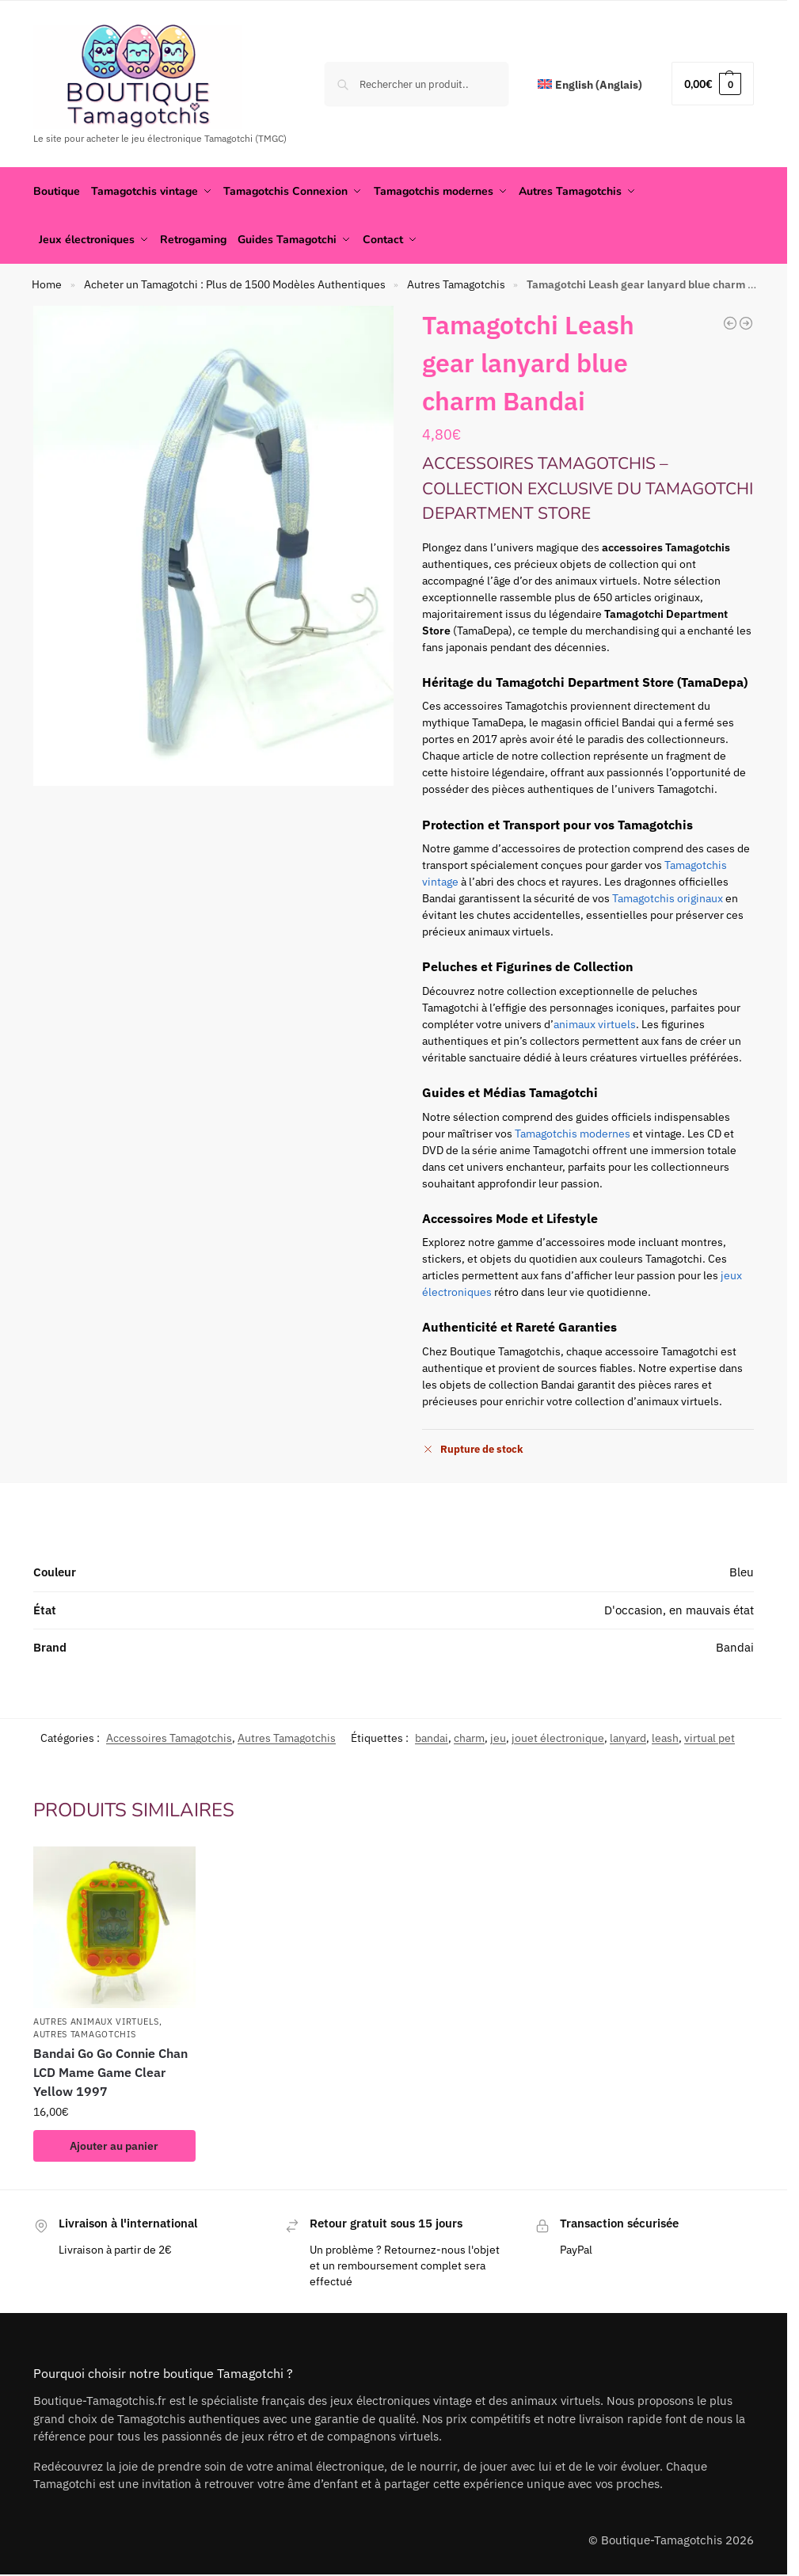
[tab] (393, 1509)
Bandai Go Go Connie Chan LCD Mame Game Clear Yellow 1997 (110, 2071)
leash (665, 1736)
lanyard (628, 1736)
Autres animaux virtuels (96, 2020)
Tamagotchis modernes (572, 1132)
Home (47, 283)
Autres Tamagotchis (456, 283)
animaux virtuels (595, 1023)
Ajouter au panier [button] (114, 2144)
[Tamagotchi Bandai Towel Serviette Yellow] (746, 322)
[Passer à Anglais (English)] (589, 85)
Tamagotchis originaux (667, 897)
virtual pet (709, 1736)
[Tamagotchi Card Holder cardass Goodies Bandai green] (730, 322)
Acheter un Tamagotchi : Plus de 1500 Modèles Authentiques (235, 283)
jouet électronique (558, 1736)
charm (469, 1736)
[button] (713, 83)
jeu (498, 1736)
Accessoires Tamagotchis (169, 1736)
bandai (431, 1736)
